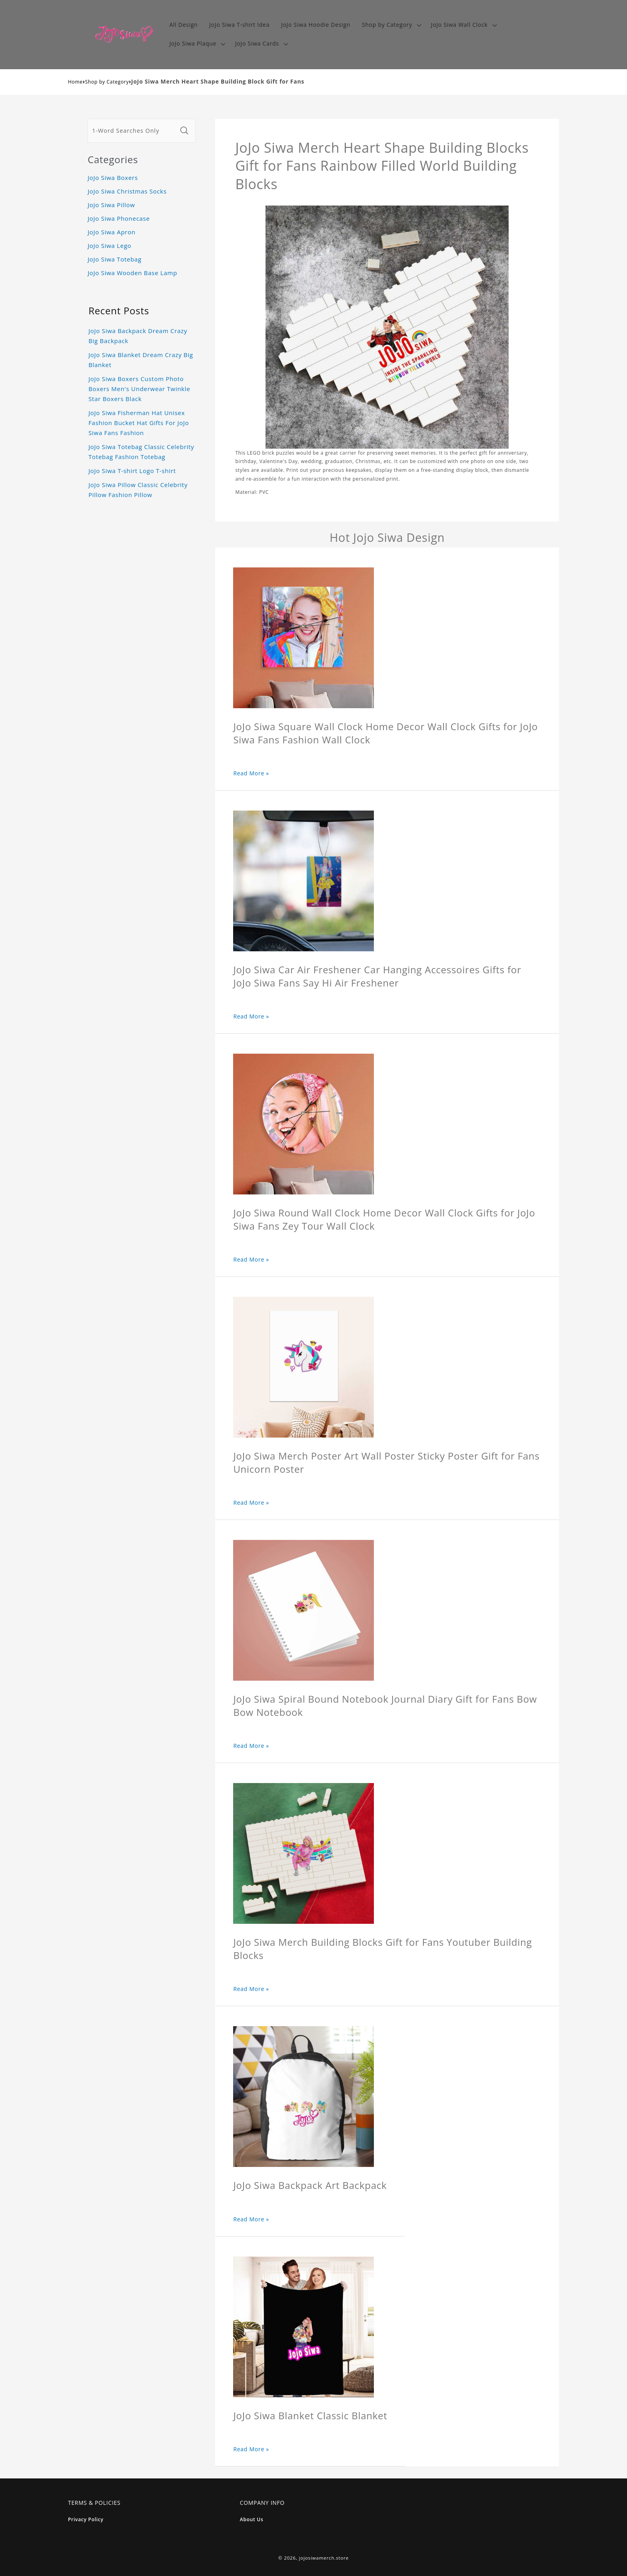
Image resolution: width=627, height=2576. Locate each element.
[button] (390, 25)
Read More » (251, 773)
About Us (252, 2519)
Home (75, 81)
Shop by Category (107, 81)
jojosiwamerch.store (324, 2558)
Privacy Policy (86, 2519)
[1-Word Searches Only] (132, 130)
